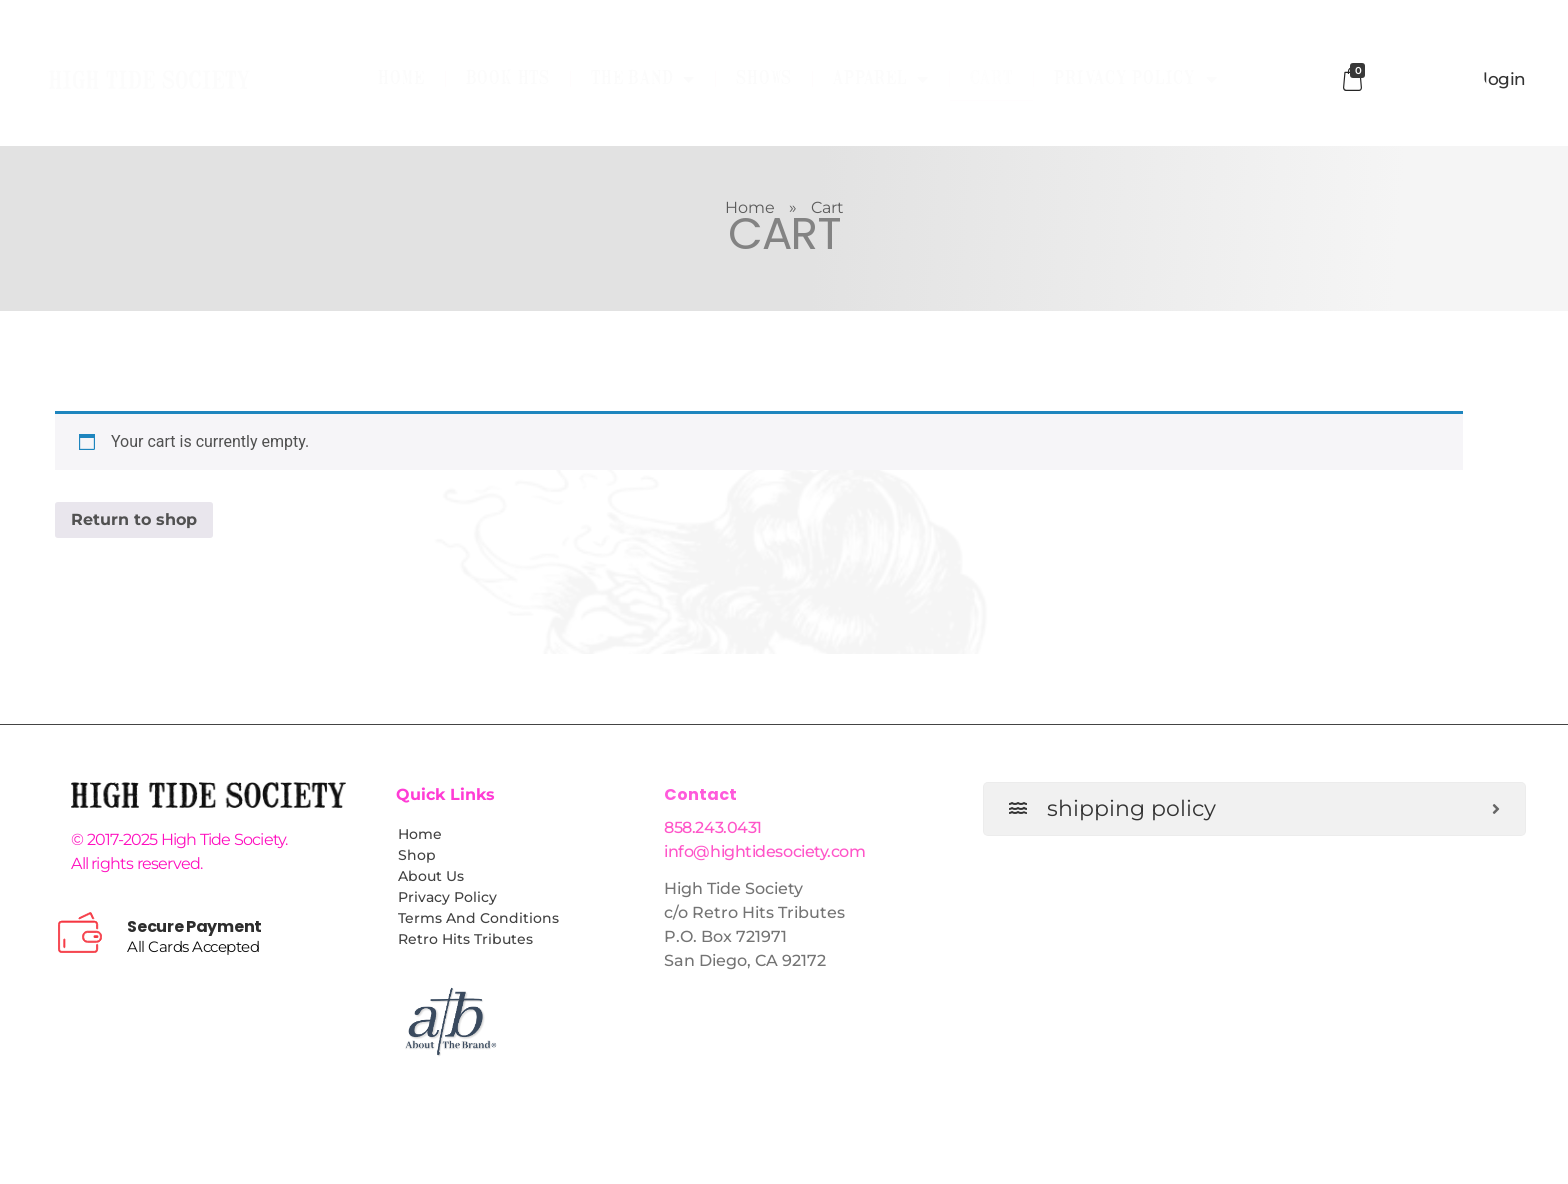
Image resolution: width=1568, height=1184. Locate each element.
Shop (417, 855)
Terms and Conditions (478, 918)
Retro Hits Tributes (465, 939)
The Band (643, 79)
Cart (991, 79)
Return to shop (134, 519)
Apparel (880, 79)
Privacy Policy (1136, 79)
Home (401, 79)
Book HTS (508, 79)
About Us (431, 876)
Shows (764, 79)
